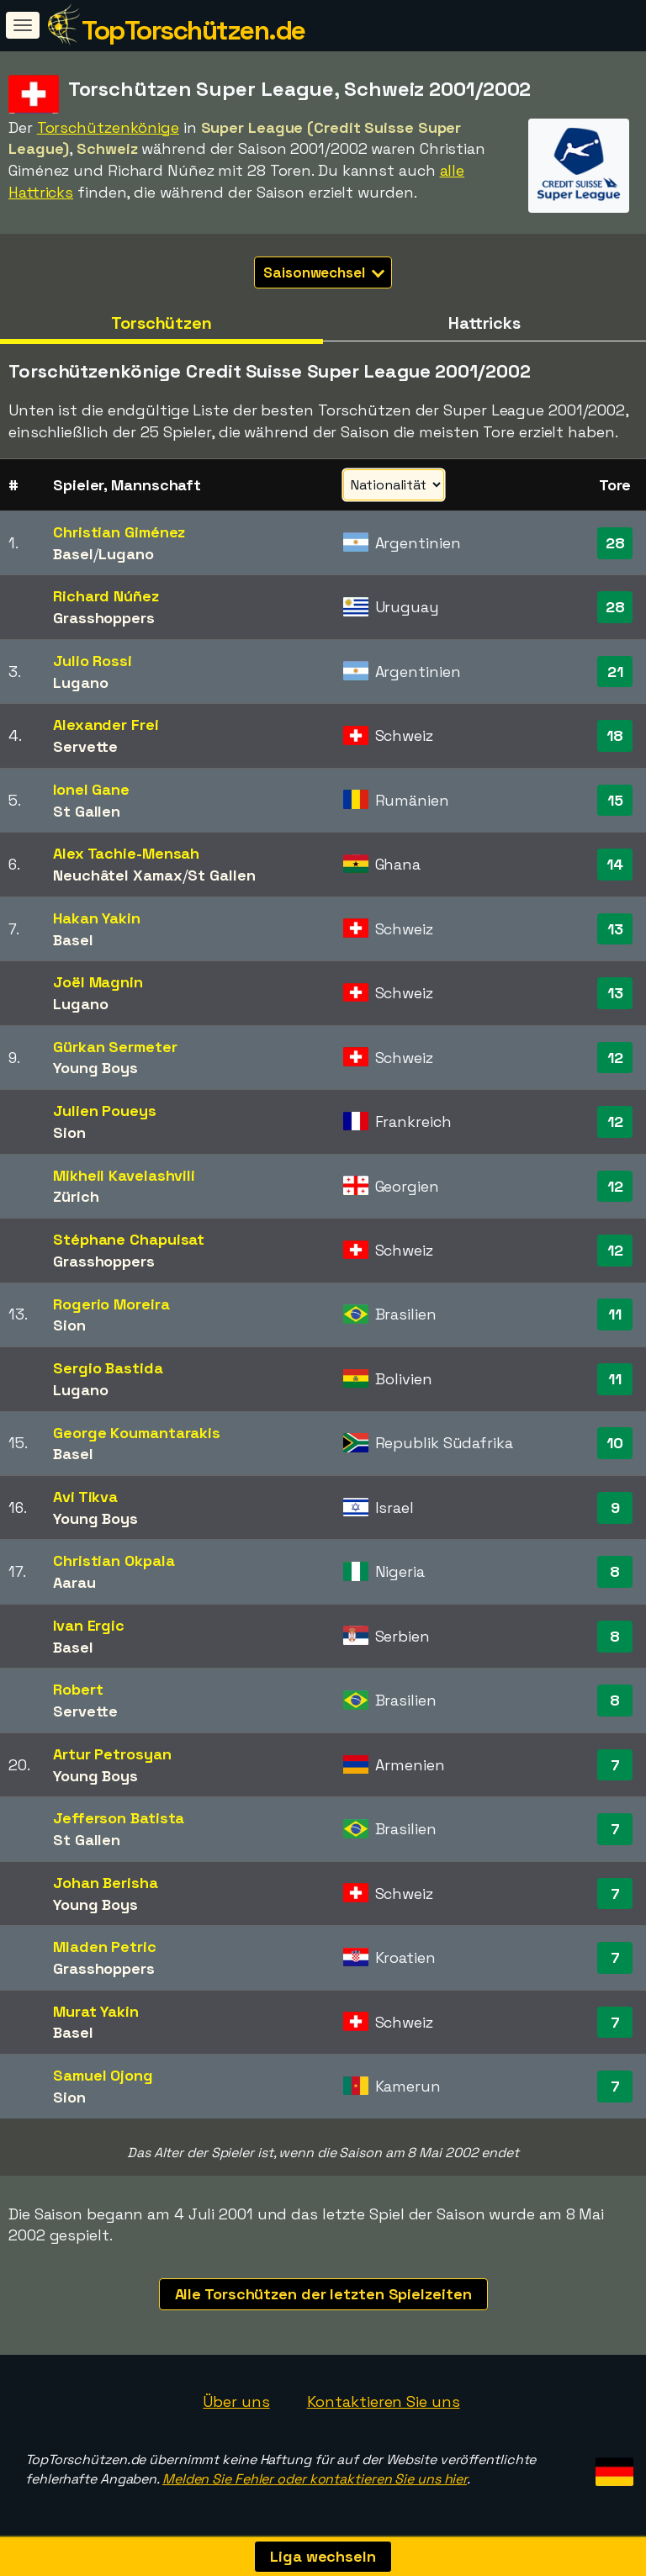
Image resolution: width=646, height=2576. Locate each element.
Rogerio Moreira (111, 1304)
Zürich (75, 1196)
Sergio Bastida (108, 1368)
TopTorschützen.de (193, 30)
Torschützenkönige (108, 127)
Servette (85, 746)
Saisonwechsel (323, 272)
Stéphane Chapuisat (128, 1239)
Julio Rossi (92, 660)
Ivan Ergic (88, 1625)
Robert (78, 1689)
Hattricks (484, 323)
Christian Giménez (119, 532)
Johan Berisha (105, 1882)
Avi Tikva (85, 1496)
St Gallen (86, 811)
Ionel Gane (91, 789)
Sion (69, 1132)
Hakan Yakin (96, 918)
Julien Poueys (104, 1110)
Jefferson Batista (118, 1818)
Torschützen (161, 323)
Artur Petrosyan (112, 1754)
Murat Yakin (96, 2011)
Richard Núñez (106, 596)
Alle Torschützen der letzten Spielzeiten (323, 2294)
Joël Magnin (98, 982)
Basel (73, 553)
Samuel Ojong (103, 2075)
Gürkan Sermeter (115, 1046)
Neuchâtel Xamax (118, 875)
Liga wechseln (323, 2556)
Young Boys (95, 1067)
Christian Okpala (113, 1560)
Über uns (236, 2401)
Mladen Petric (104, 1946)
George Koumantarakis (136, 1432)
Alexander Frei (106, 724)
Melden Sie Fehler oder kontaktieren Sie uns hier (314, 2479)
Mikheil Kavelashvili (124, 1175)
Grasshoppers (104, 617)
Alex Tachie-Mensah (126, 853)
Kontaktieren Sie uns (383, 2401)
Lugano (125, 553)
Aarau (74, 1582)
